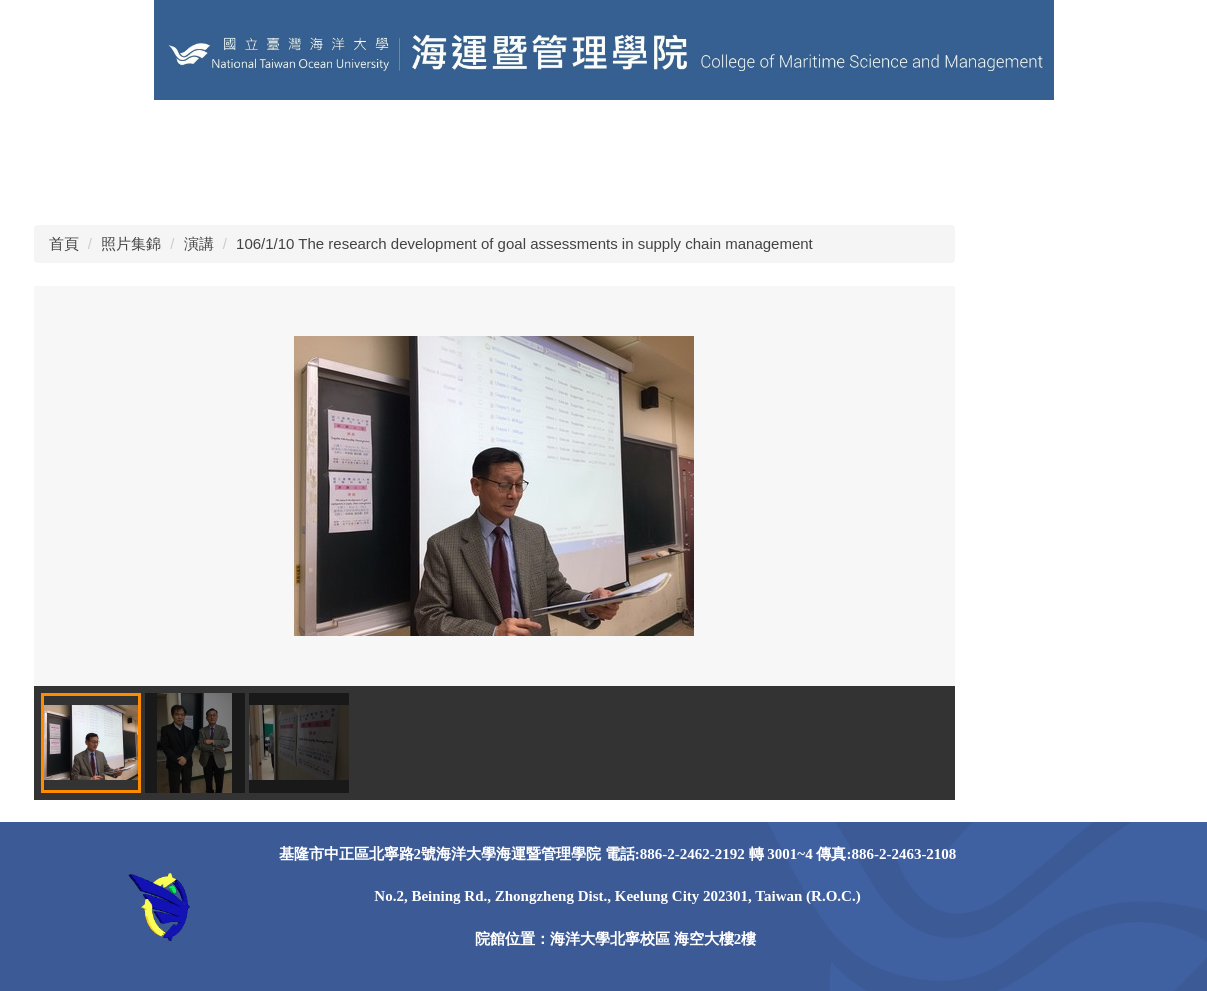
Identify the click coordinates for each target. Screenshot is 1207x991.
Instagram (357, 184)
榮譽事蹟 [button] (980, 134)
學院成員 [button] (698, 134)
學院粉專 (364, 134)
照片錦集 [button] (160, 184)
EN (437, 134)
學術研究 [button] (1074, 134)
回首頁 (58, 134)
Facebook (257, 184)
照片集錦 (131, 243)
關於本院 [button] (604, 134)
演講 (199, 243)
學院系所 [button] (792, 134)
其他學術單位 (254, 134)
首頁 (64, 243)
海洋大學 (144, 134)
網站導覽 (510, 134)
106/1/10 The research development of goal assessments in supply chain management (524, 243)
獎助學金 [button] (66, 184)
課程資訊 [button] (886, 134)
